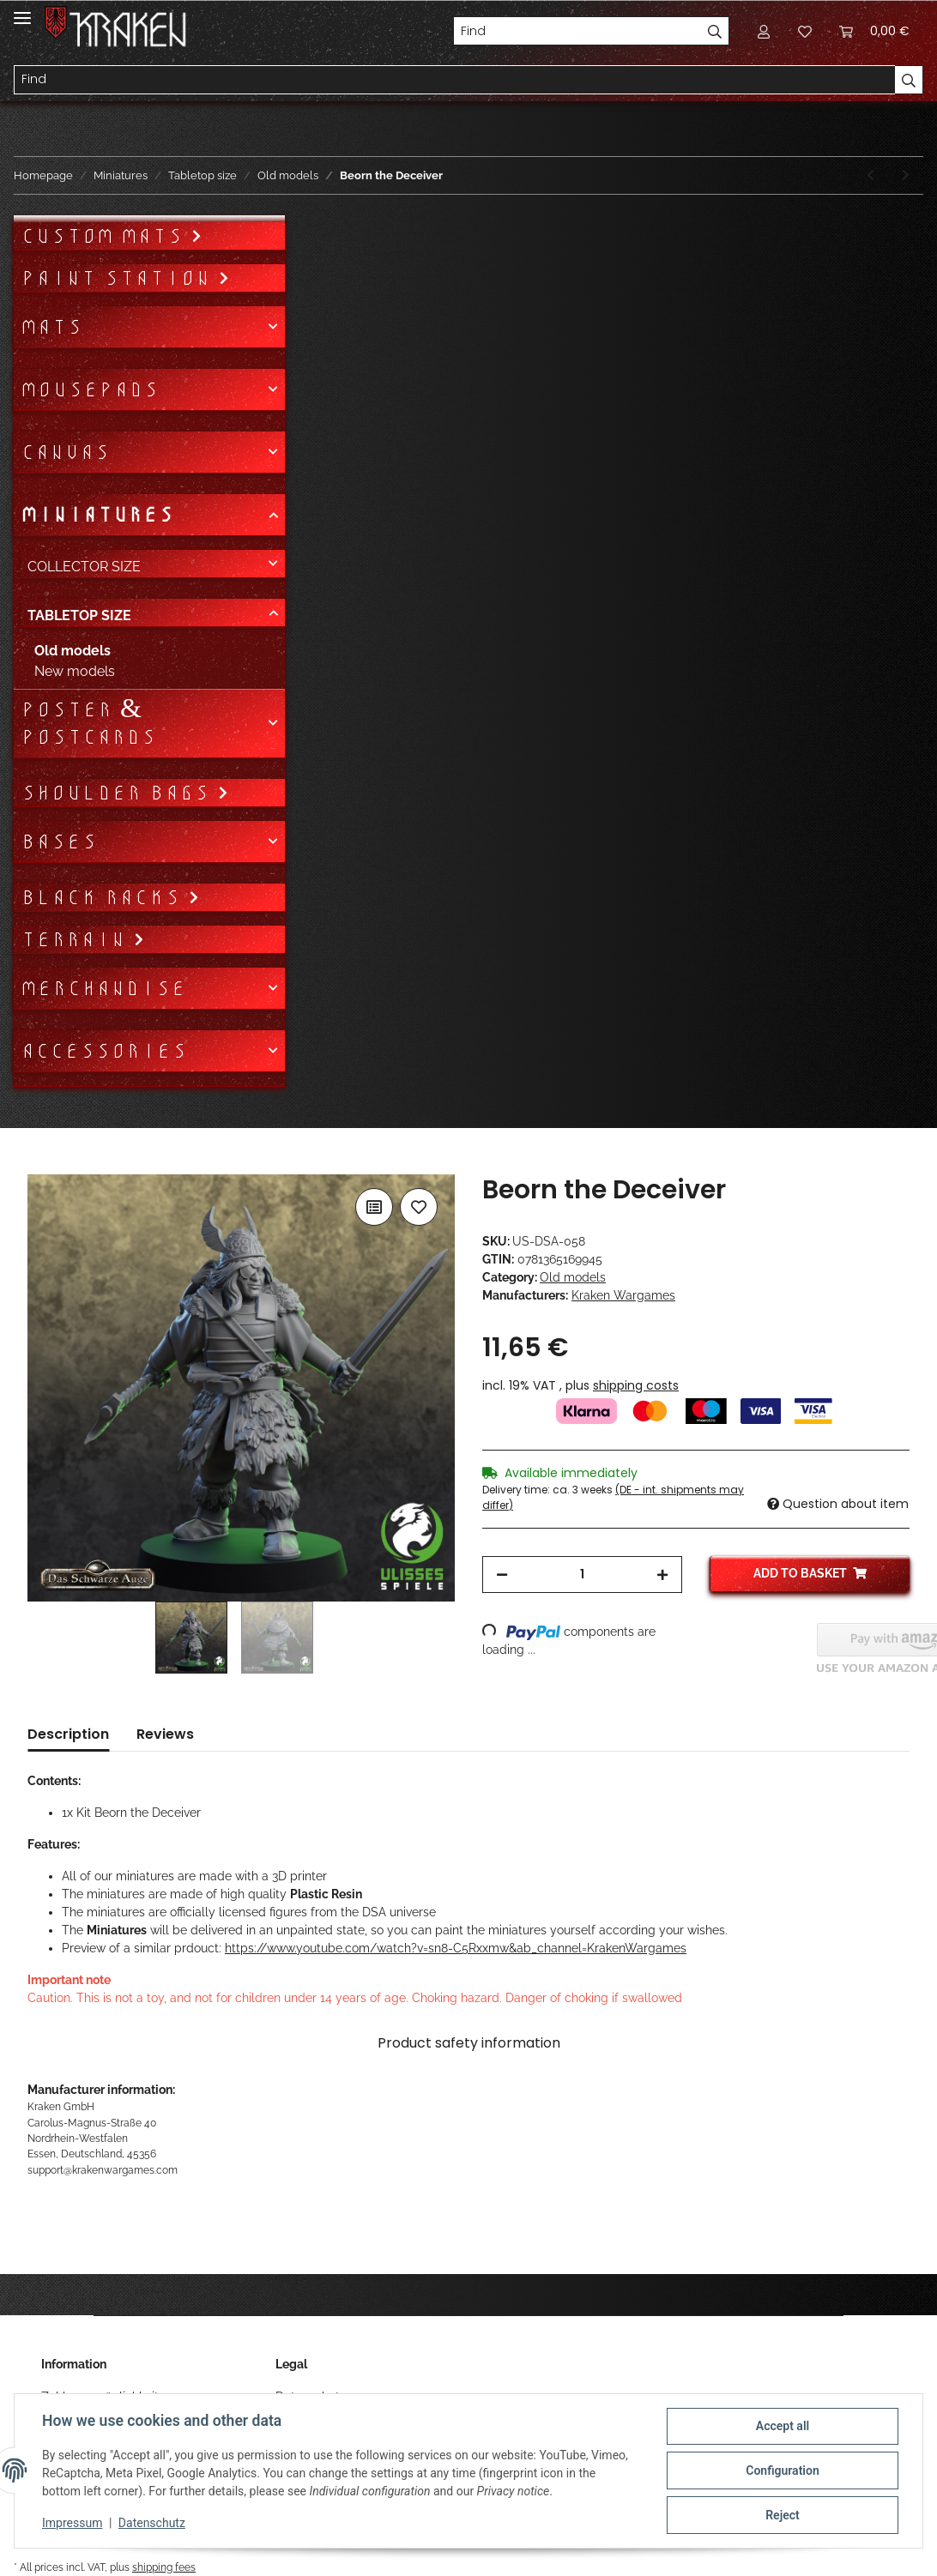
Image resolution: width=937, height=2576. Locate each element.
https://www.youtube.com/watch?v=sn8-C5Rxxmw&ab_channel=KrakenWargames (455, 1948)
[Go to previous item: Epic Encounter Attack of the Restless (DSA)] (870, 175)
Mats (51, 327)
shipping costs (636, 1385)
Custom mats (105, 236)
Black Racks (104, 897)
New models (74, 671)
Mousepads (90, 389)
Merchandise (103, 988)
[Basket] (874, 31)
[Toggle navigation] (22, 10)
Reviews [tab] (165, 1734)
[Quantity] (582, 1574)
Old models (573, 1277)
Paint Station (119, 278)
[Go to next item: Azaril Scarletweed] (905, 175)
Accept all (782, 2426)
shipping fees (164, 2567)
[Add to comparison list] (374, 1207)
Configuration (782, 2470)
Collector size (84, 566)
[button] (763, 31)
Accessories (104, 1051)
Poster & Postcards (88, 723)
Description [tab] (68, 1734)
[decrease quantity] (502, 1574)
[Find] (577, 30)
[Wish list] (804, 31)
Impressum (72, 2523)
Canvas (65, 452)
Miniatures (97, 514)
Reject (782, 2515)
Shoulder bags (119, 792)
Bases (59, 841)
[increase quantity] (662, 1574)
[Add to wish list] (419, 1207)
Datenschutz (151, 2523)
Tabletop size (79, 615)
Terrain (77, 939)
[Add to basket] (41, 1164)
